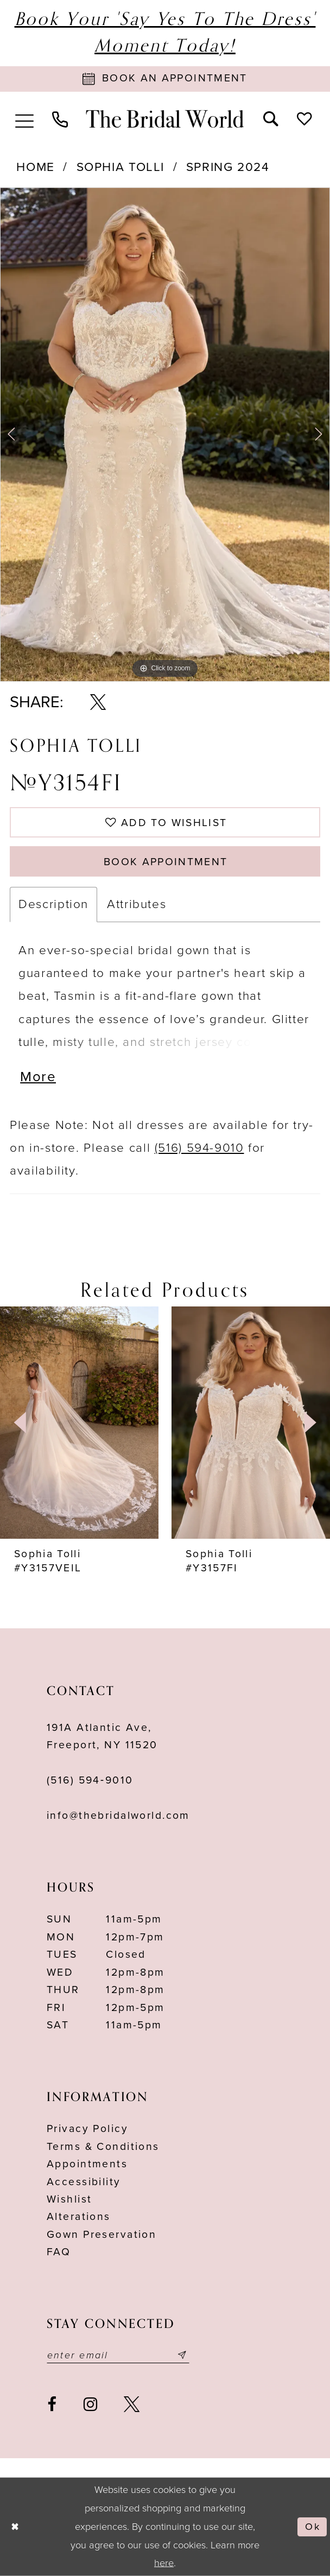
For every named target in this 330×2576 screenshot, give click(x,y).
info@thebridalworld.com (118, 1815)
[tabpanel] (165, 434)
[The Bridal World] (165, 119)
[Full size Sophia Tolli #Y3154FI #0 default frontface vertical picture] (165, 434)
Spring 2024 (228, 167)
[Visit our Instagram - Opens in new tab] (90, 2404)
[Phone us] (60, 118)
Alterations (79, 2216)
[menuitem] (24, 119)
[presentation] (79, 1422)
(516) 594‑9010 (90, 1780)
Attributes (136, 904)
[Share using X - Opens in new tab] (97, 702)
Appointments (87, 2164)
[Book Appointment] (165, 79)
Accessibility (84, 2181)
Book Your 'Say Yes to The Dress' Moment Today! (165, 32)
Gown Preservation (101, 2234)
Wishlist (69, 2199)
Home (35, 167)
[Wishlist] (304, 118)
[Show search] (271, 118)
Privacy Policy (87, 2128)
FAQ (59, 2251)
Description (53, 904)
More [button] (38, 1076)
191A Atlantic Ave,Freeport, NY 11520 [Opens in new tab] (102, 1736)
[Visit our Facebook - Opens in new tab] (52, 2404)
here (164, 2563)
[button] (24, 119)
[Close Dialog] (15, 2526)
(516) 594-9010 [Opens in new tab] (199, 1147)
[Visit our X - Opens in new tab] (132, 2404)
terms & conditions (103, 2146)
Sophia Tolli (120, 167)
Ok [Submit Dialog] (312, 2527)
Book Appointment (166, 861)
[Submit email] (182, 2355)
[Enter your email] (118, 2355)
